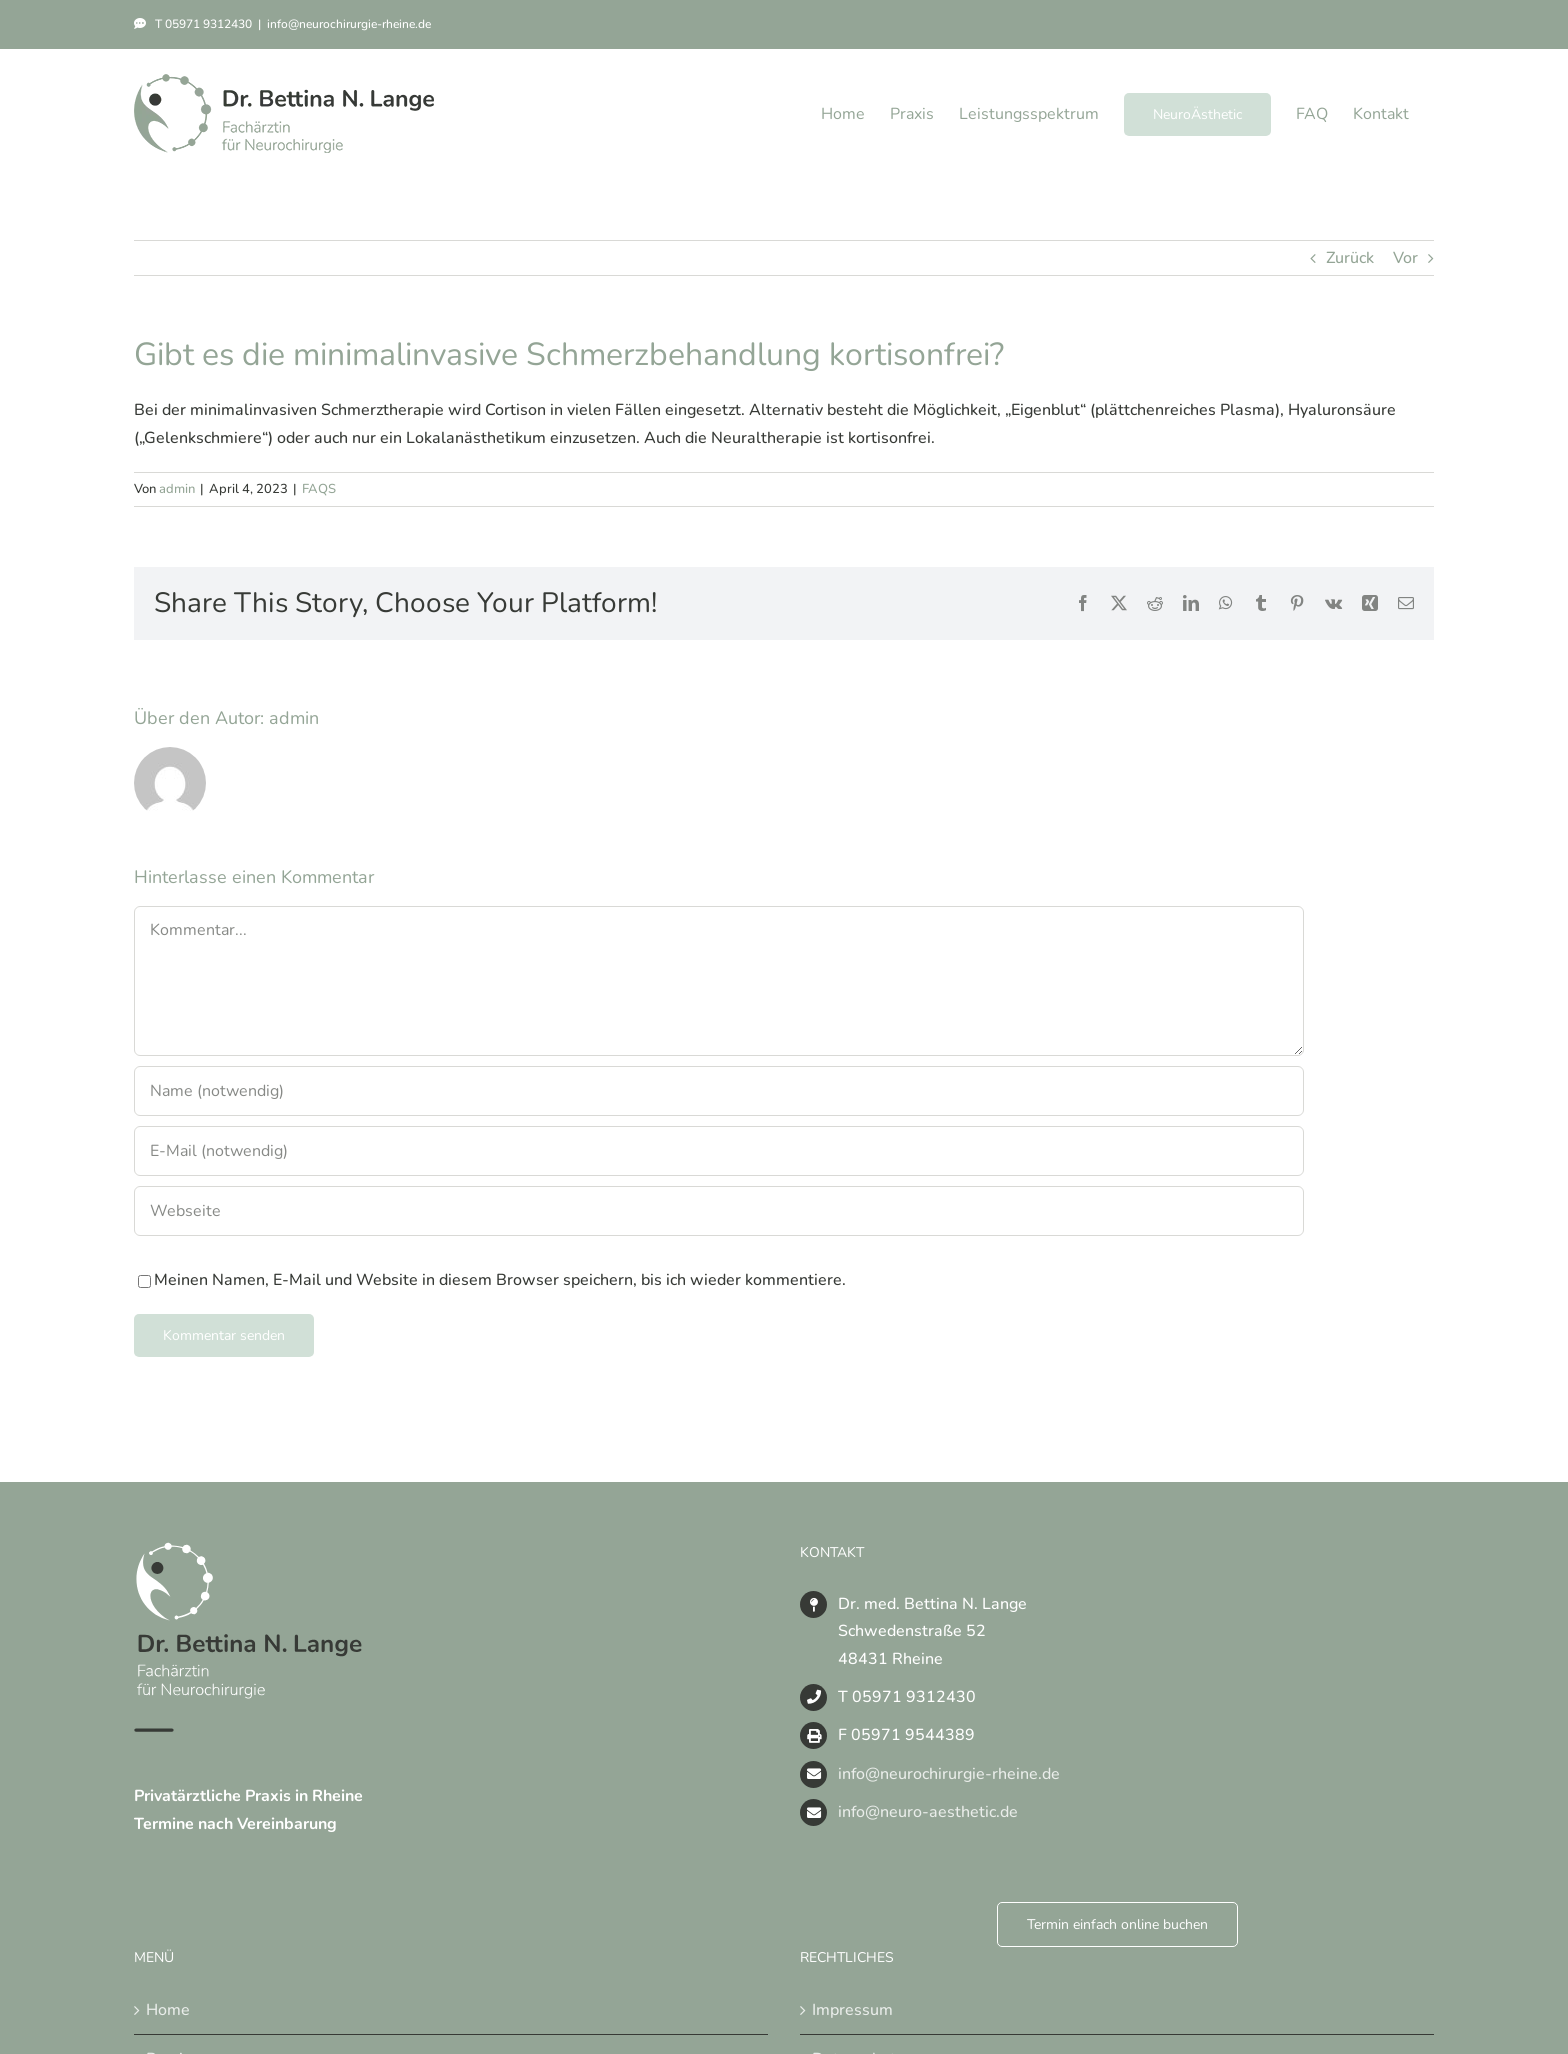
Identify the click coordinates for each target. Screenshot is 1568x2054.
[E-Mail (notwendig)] (719, 1151)
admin (177, 489)
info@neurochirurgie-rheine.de (349, 24)
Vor (1405, 258)
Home (168, 2010)
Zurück (1350, 258)
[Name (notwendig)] (719, 1091)
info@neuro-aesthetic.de (928, 1812)
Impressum (852, 2010)
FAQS (319, 489)
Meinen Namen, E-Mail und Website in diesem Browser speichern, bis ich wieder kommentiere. (500, 1280)
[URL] (719, 1211)
